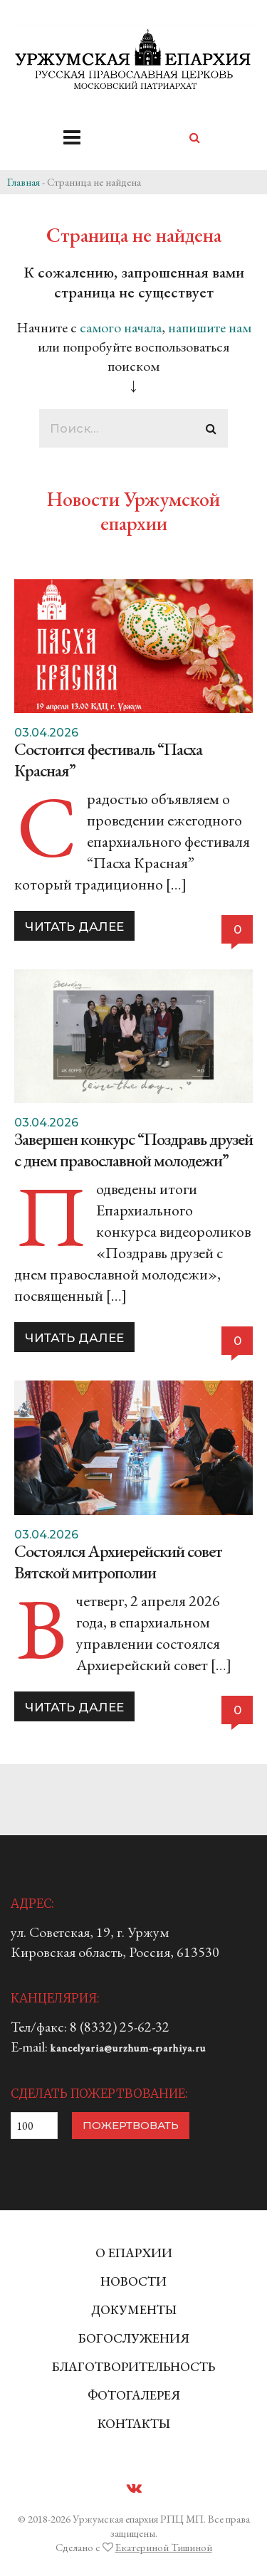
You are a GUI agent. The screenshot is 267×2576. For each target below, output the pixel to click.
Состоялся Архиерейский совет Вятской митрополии (118, 1561)
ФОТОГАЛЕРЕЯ (134, 2395)
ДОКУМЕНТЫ (134, 2309)
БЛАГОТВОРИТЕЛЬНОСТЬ (133, 2366)
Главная (23, 182)
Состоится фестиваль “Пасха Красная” (108, 759)
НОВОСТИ (133, 2281)
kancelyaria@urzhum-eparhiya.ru (128, 2048)
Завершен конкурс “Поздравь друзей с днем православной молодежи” (133, 1149)
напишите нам (209, 327)
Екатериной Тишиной (163, 2547)
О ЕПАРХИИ (133, 2252)
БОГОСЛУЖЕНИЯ (133, 2338)
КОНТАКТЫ (134, 2423)
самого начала (121, 327)
